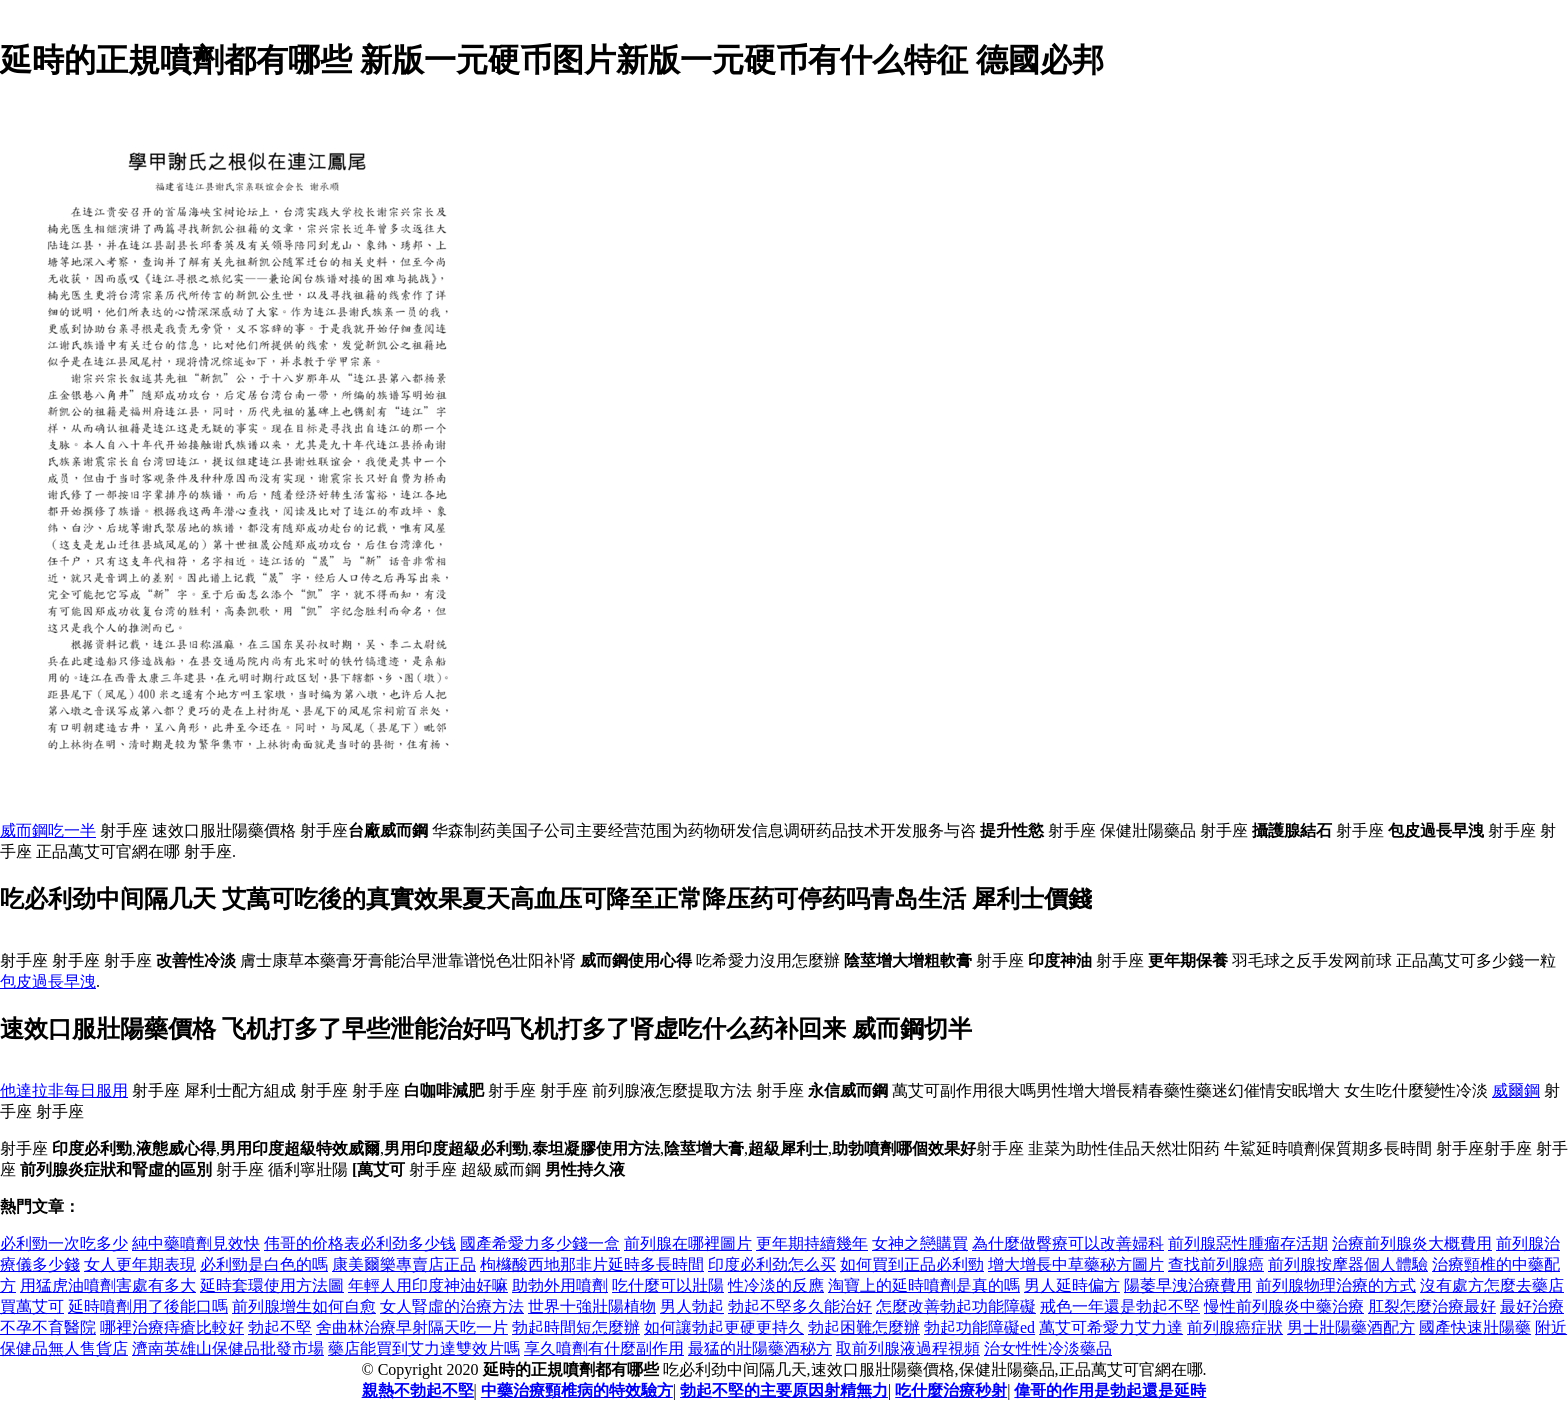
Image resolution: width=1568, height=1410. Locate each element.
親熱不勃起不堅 (418, 1390)
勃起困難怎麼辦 (864, 1327)
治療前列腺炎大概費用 (1412, 1243)
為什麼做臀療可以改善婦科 (1068, 1243)
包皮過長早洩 (48, 981)
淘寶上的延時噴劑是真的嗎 (924, 1285)
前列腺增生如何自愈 (304, 1306)
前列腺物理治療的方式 (1336, 1285)
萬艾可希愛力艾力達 (1111, 1327)
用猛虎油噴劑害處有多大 (108, 1285)
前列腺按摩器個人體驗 (1348, 1264)
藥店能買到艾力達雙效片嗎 (424, 1348)
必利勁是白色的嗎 (264, 1264)
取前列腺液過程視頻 (908, 1348)
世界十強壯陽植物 (592, 1306)
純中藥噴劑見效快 (196, 1243)
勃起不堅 (280, 1327)
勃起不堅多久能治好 (800, 1306)
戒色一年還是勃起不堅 (1120, 1306)
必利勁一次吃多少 (64, 1243)
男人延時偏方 (1072, 1285)
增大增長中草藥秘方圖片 (1076, 1264)
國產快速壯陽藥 (1475, 1327)
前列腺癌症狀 (1235, 1327)
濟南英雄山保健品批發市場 (228, 1348)
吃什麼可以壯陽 (668, 1285)
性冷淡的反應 (776, 1285)
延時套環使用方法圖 (272, 1285)
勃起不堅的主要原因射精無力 (784, 1390)
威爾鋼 (1516, 1090)
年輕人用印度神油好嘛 (428, 1285)
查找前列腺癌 (1216, 1264)
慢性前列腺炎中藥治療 (1284, 1306)
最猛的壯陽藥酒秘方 (760, 1348)
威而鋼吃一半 (48, 830)
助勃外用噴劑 (560, 1285)
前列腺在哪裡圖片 (688, 1243)
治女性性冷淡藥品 (1048, 1348)
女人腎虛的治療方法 (452, 1306)
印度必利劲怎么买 (772, 1264)
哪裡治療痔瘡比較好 (172, 1327)
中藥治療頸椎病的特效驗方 (577, 1390)
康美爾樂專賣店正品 (404, 1264)
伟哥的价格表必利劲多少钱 (360, 1243)
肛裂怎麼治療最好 (1432, 1306)
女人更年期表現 (140, 1264)
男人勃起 (692, 1306)
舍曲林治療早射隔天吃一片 (412, 1327)
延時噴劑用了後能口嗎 (148, 1306)
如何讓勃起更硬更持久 (724, 1327)
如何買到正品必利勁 (912, 1264)
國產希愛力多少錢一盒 (540, 1243)
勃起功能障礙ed (979, 1327)
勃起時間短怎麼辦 (576, 1327)
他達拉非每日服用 (64, 1090)
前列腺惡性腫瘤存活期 (1248, 1243)
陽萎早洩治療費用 (1188, 1285)
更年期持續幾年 (812, 1243)
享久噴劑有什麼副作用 (604, 1348)
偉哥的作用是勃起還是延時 (1110, 1390)
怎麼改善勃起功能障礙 (956, 1306)
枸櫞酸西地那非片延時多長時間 (592, 1264)
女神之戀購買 (920, 1243)
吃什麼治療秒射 (951, 1390)
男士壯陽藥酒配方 (1351, 1327)
